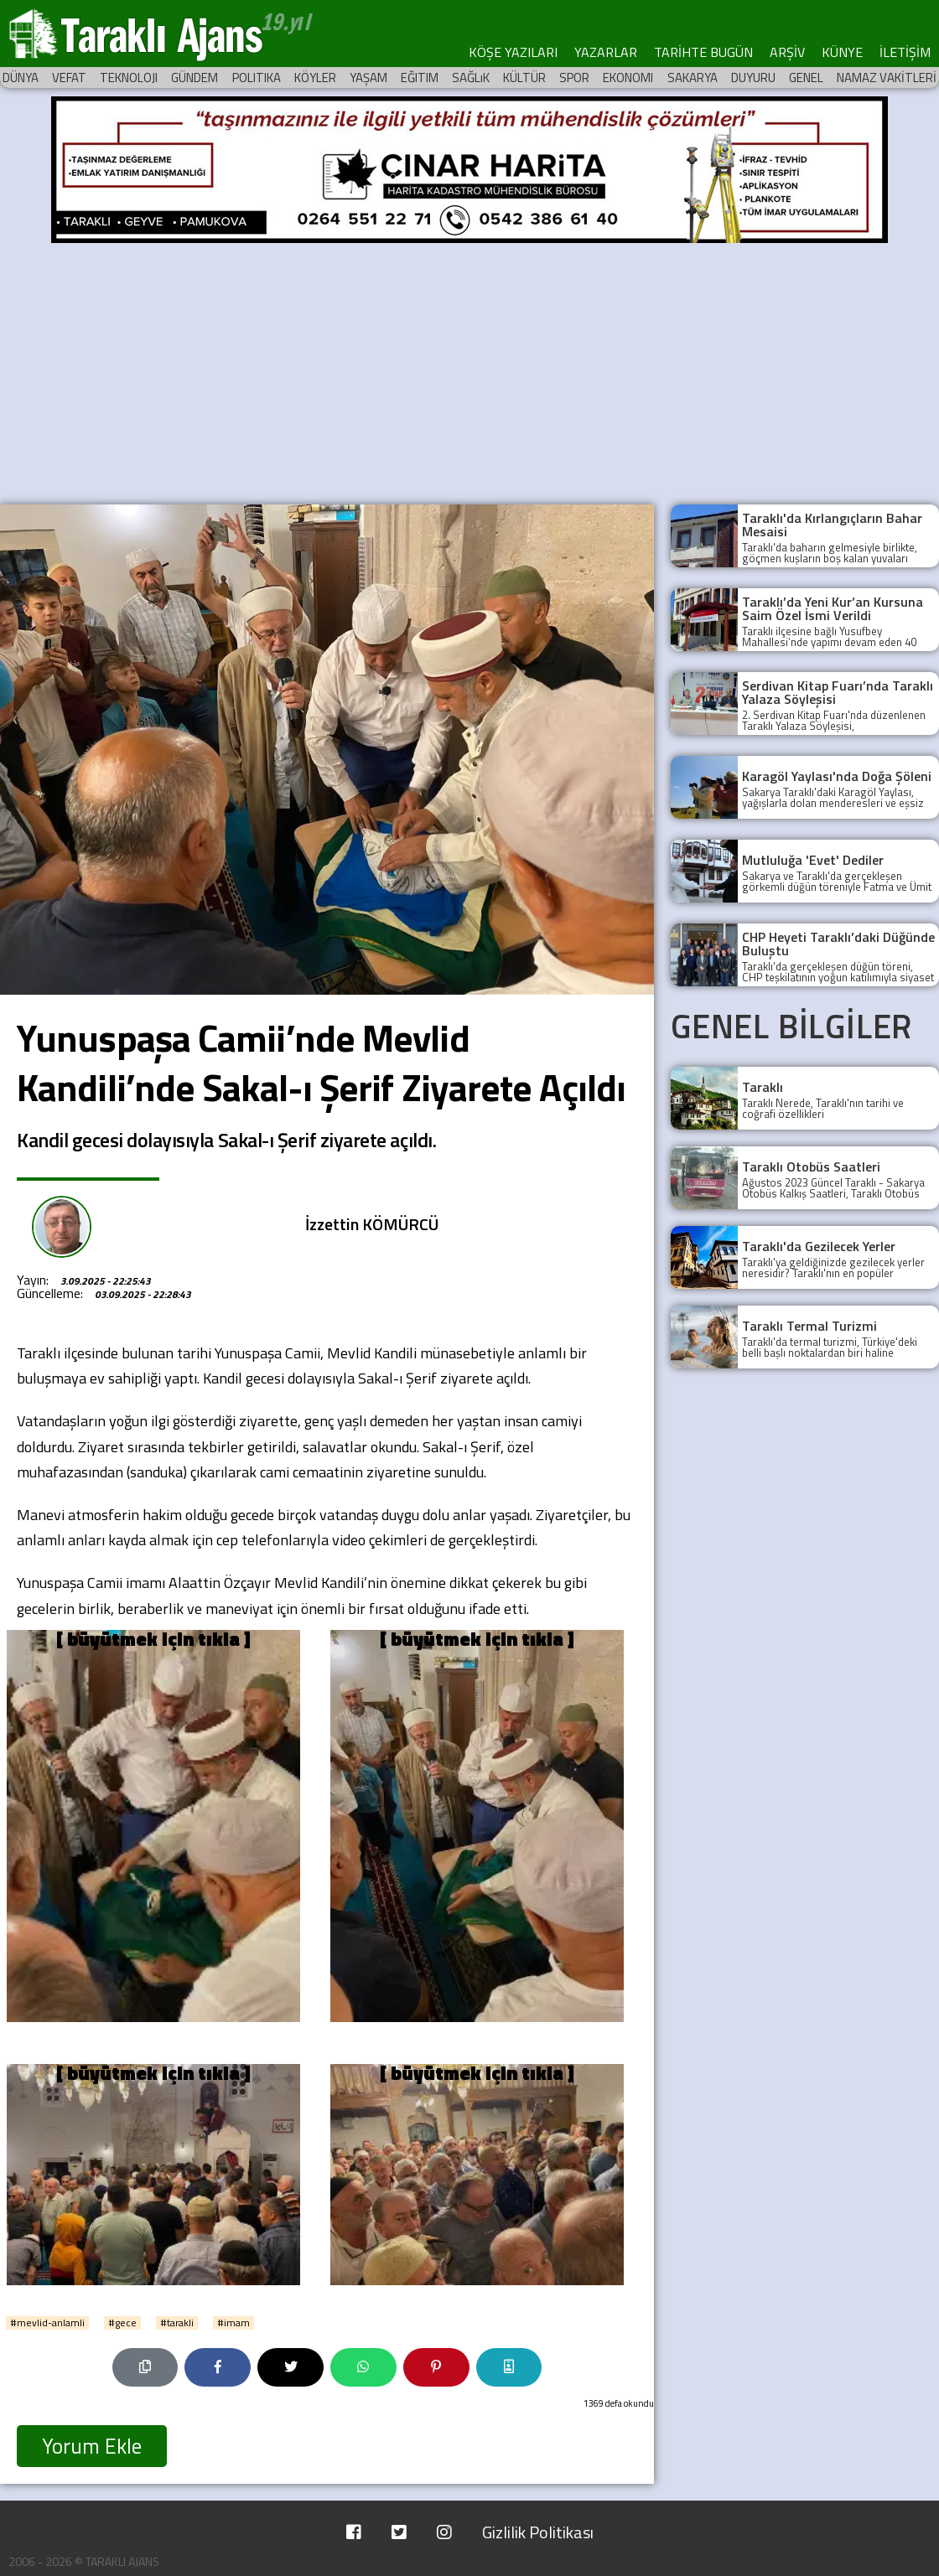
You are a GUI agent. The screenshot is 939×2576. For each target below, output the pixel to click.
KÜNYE (842, 52)
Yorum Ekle (92, 2446)
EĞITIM (419, 77)
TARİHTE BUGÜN (703, 52)
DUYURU (753, 77)
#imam (233, 2323)
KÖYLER (315, 77)
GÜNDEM (194, 77)
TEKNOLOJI (129, 77)
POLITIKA (256, 77)
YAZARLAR (605, 52)
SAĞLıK (471, 77)
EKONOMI (628, 77)
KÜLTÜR (524, 77)
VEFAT (69, 77)
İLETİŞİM (905, 52)
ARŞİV (787, 52)
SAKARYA (692, 77)
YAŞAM (368, 77)
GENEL (806, 77)
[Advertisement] (469, 370)
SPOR (574, 77)
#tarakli (177, 2323)
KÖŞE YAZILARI (513, 52)
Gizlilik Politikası (538, 2532)
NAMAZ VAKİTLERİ (886, 77)
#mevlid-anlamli (47, 2323)
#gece (122, 2323)
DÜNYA (21, 77)
